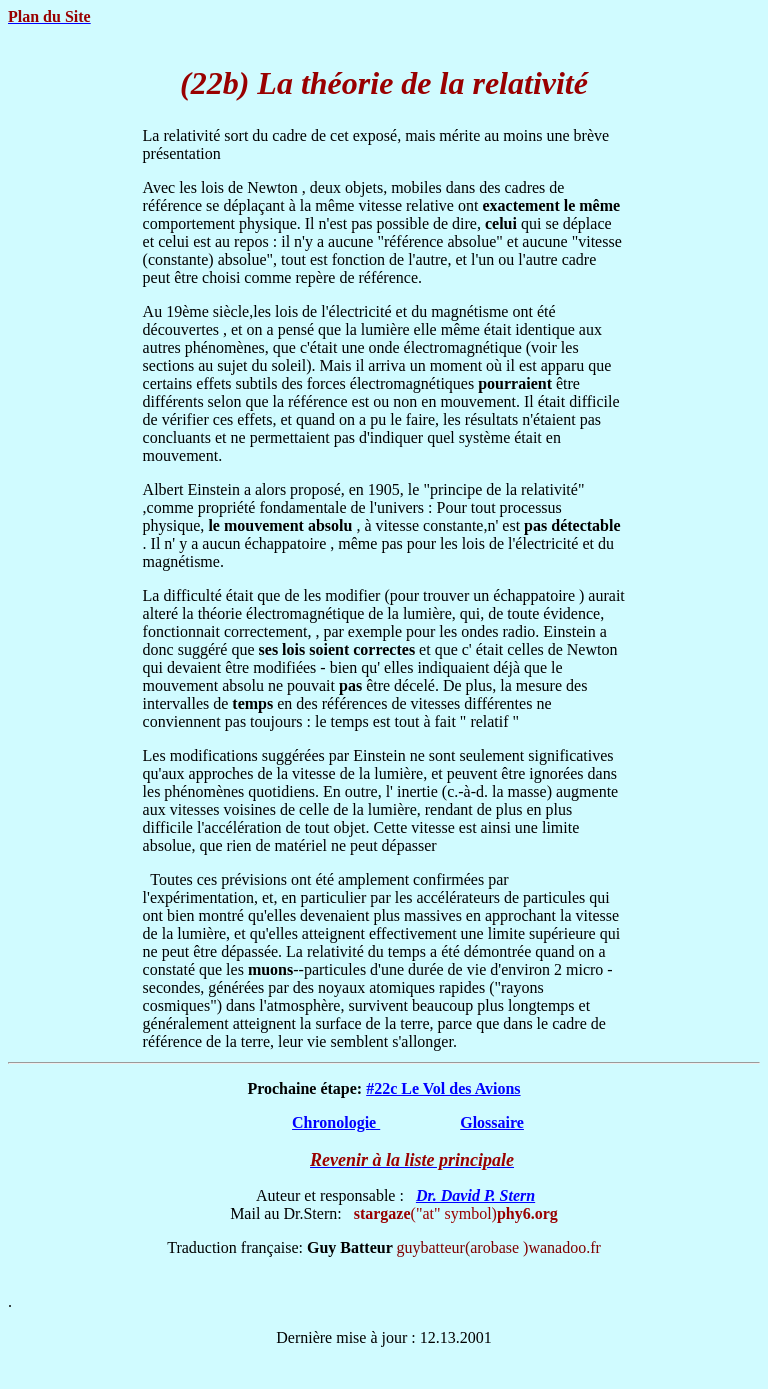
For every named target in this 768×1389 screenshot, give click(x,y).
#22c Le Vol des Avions (443, 1088)
